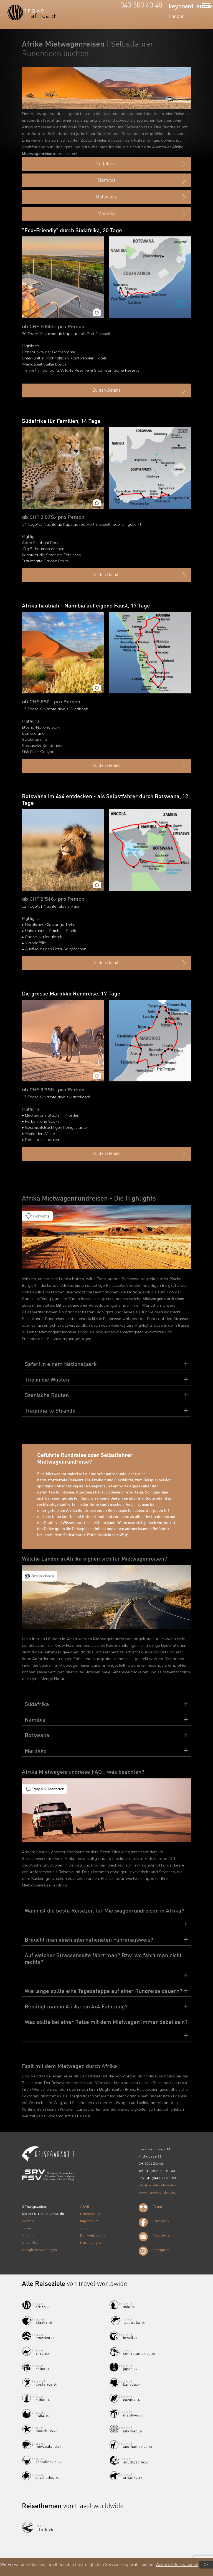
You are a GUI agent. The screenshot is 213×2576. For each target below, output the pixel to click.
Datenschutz (90, 2214)
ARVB (84, 2206)
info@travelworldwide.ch (158, 2185)
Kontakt (28, 2221)
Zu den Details (140, 391)
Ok (206, 2565)
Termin (27, 2228)
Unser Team (32, 2242)
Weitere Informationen (177, 2565)
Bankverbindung (93, 2235)
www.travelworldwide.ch (158, 2192)
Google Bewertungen (39, 2250)
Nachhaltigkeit (91, 2242)
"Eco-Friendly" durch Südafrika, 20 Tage (72, 231)
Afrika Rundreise (81, 1511)
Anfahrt (28, 2235)
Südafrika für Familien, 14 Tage (61, 421)
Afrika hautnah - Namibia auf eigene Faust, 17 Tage (86, 606)
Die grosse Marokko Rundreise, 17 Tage (71, 994)
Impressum (89, 2221)
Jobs (84, 2228)
